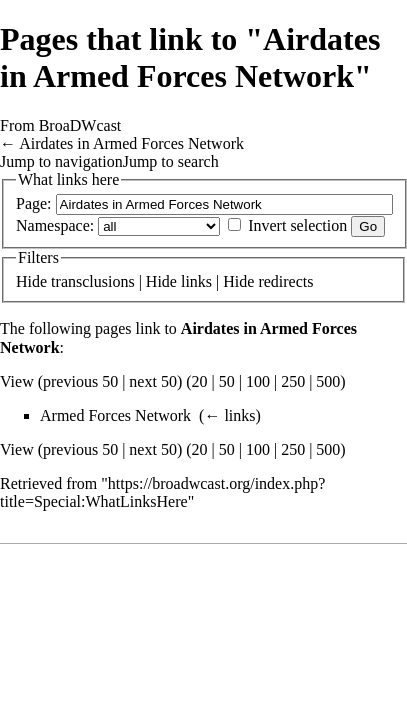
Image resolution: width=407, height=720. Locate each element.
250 (293, 381)
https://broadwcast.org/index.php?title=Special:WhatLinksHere (162, 492)
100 (258, 381)
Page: (34, 203)
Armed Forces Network (115, 415)
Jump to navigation (61, 161)
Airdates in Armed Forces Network (131, 143)
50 (227, 381)
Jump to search (171, 161)
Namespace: (55, 225)
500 (328, 381)
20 (200, 381)
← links (229, 415)
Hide (31, 281)
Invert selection (297, 225)
